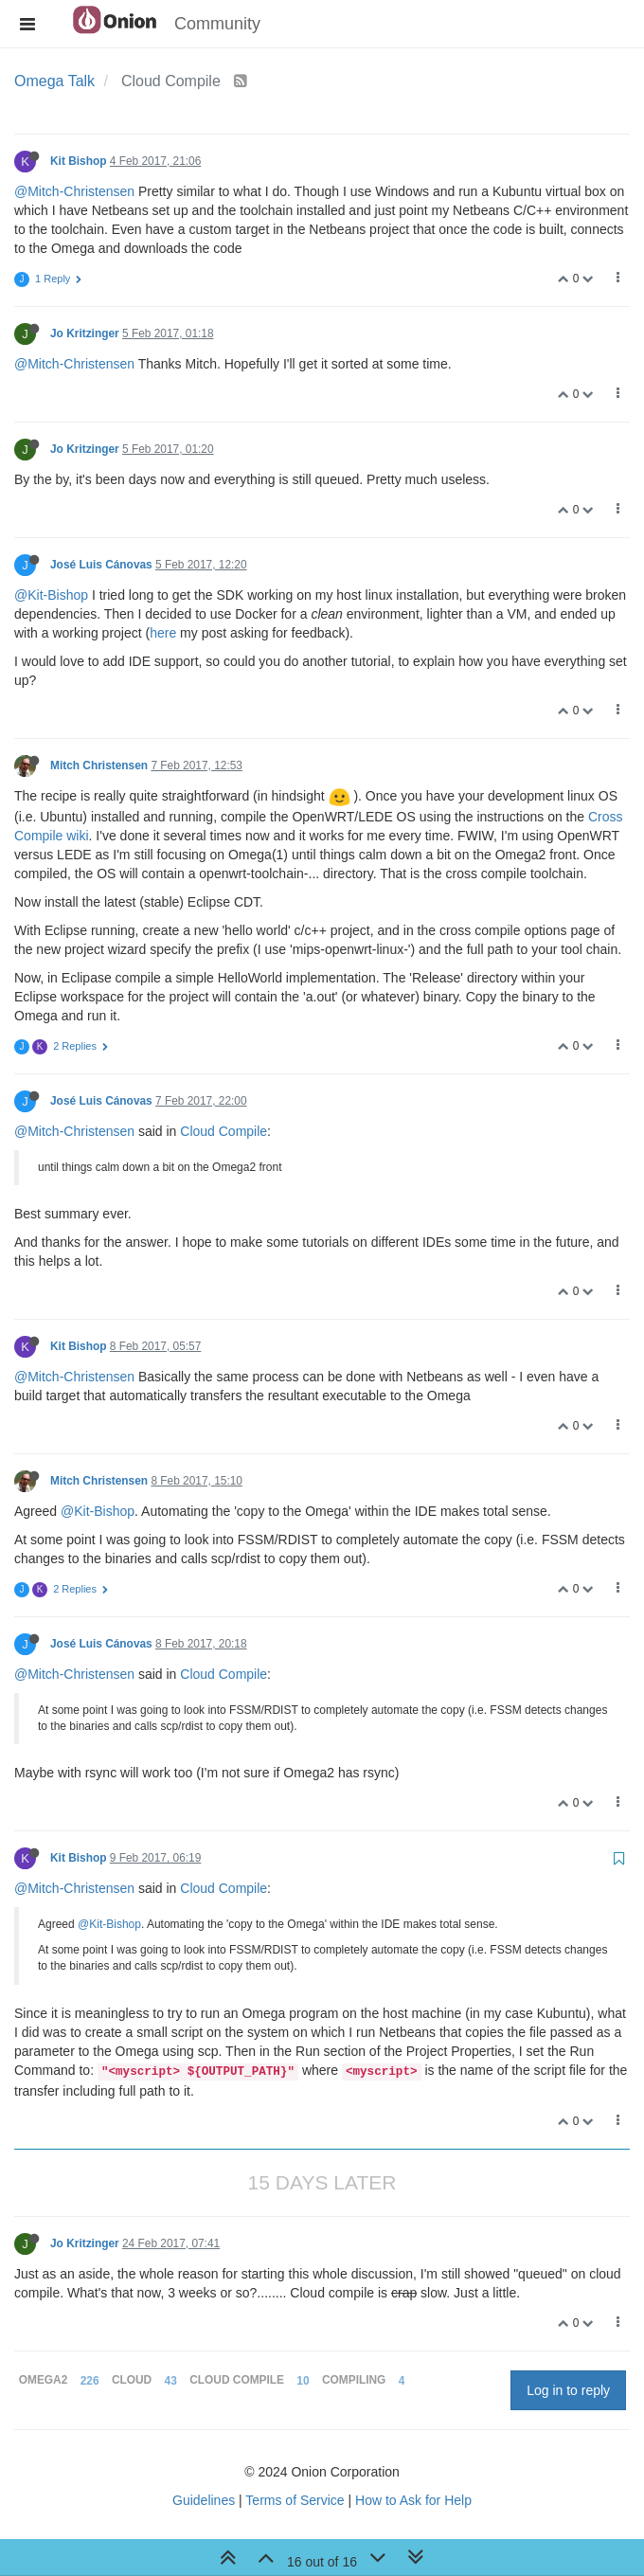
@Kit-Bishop (51, 595)
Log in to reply (568, 2390)
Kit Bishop (78, 161)
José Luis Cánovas (101, 564)
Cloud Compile (223, 1131)
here (163, 632)
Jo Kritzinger (84, 333)
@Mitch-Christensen (74, 191)
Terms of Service (294, 2500)
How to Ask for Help (413, 2500)
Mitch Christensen (99, 765)
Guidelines (203, 2500)
